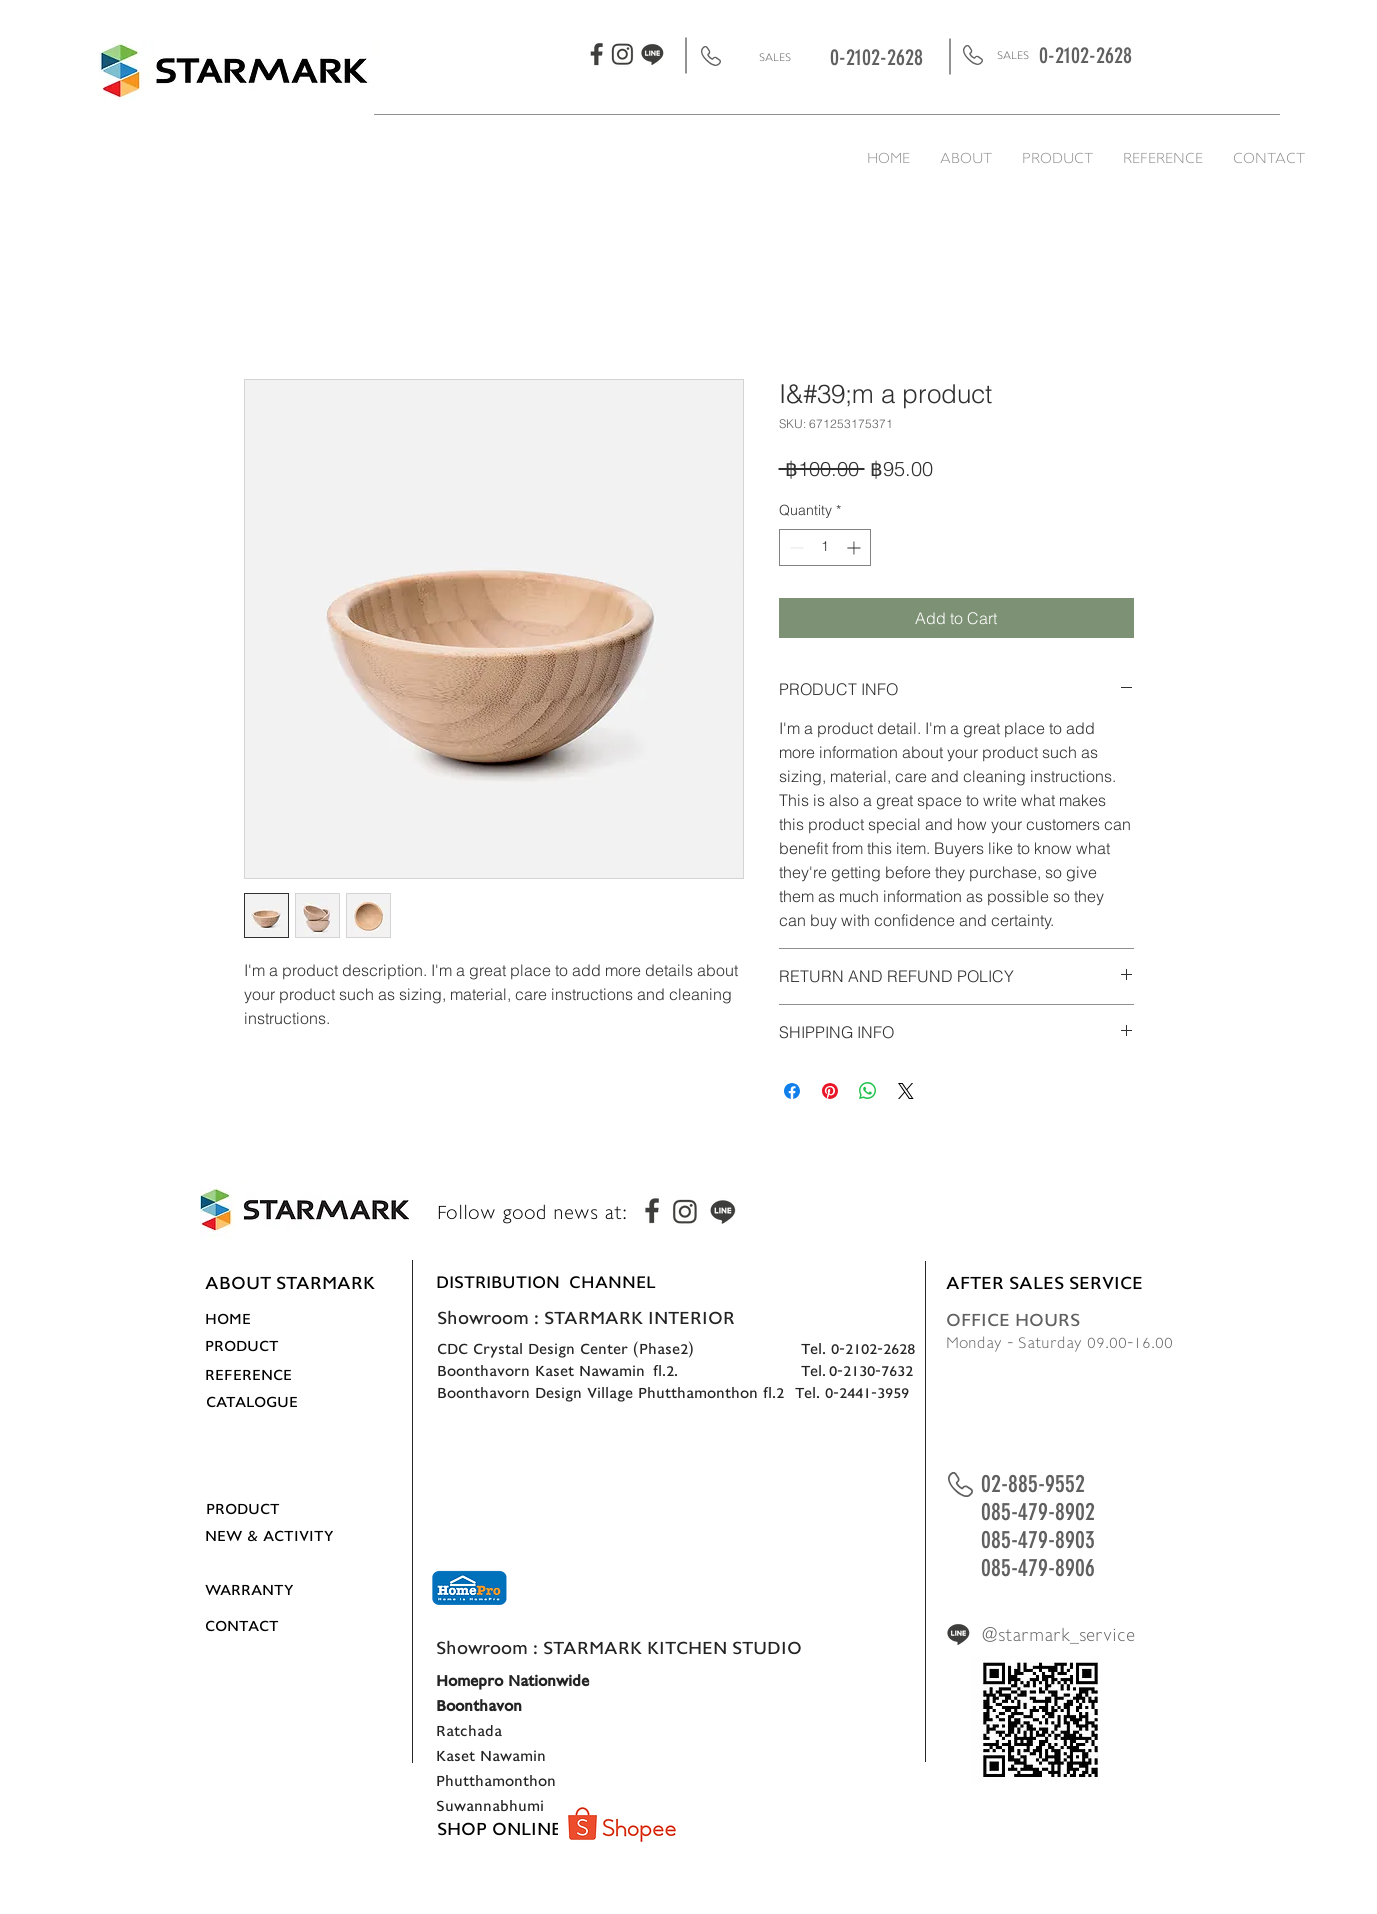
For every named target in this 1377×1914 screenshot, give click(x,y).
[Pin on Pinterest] (830, 1091)
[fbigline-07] (652, 54)
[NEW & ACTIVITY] (269, 1536)
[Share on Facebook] (792, 1091)
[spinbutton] (825, 547)
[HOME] (266, 1319)
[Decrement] (794, 547)
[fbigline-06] (622, 54)
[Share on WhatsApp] (868, 1091)
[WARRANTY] (268, 1590)
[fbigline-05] (597, 53)
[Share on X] (906, 1091)
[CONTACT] (266, 1626)
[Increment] (855, 547)
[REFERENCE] (266, 1375)
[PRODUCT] (266, 1346)
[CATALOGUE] (267, 1402)
